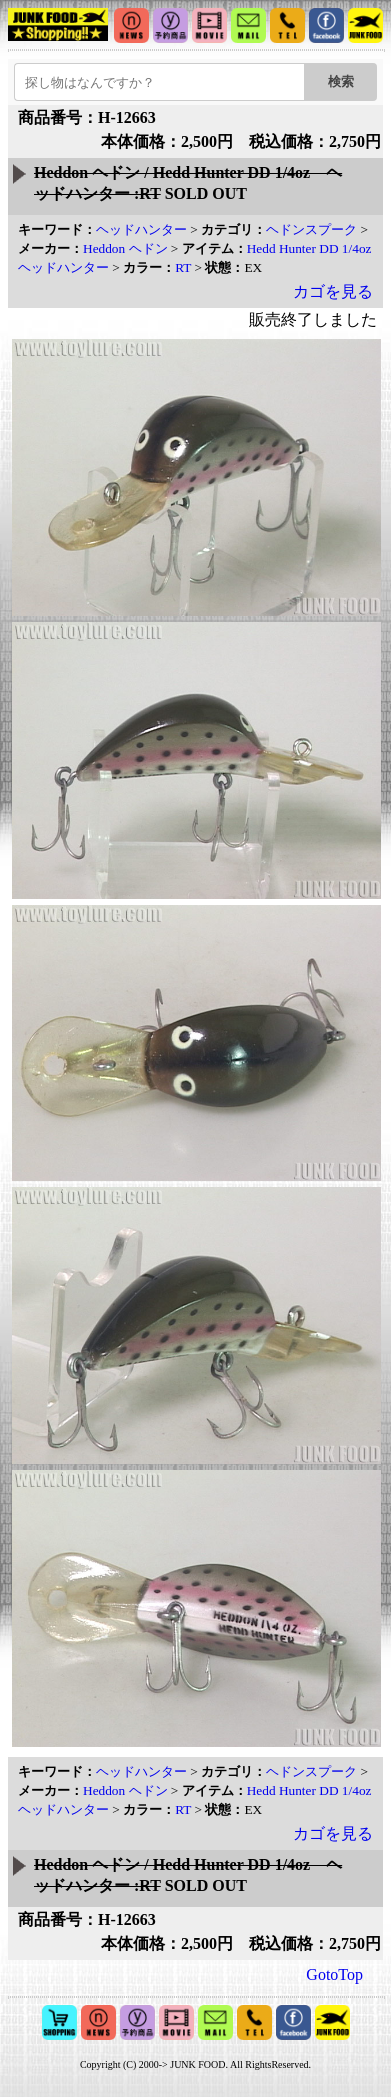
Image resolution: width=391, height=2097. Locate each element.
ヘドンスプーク (311, 229)
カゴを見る (333, 291)
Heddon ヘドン (125, 248)
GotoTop (334, 1974)
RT (183, 267)
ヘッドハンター (141, 229)
